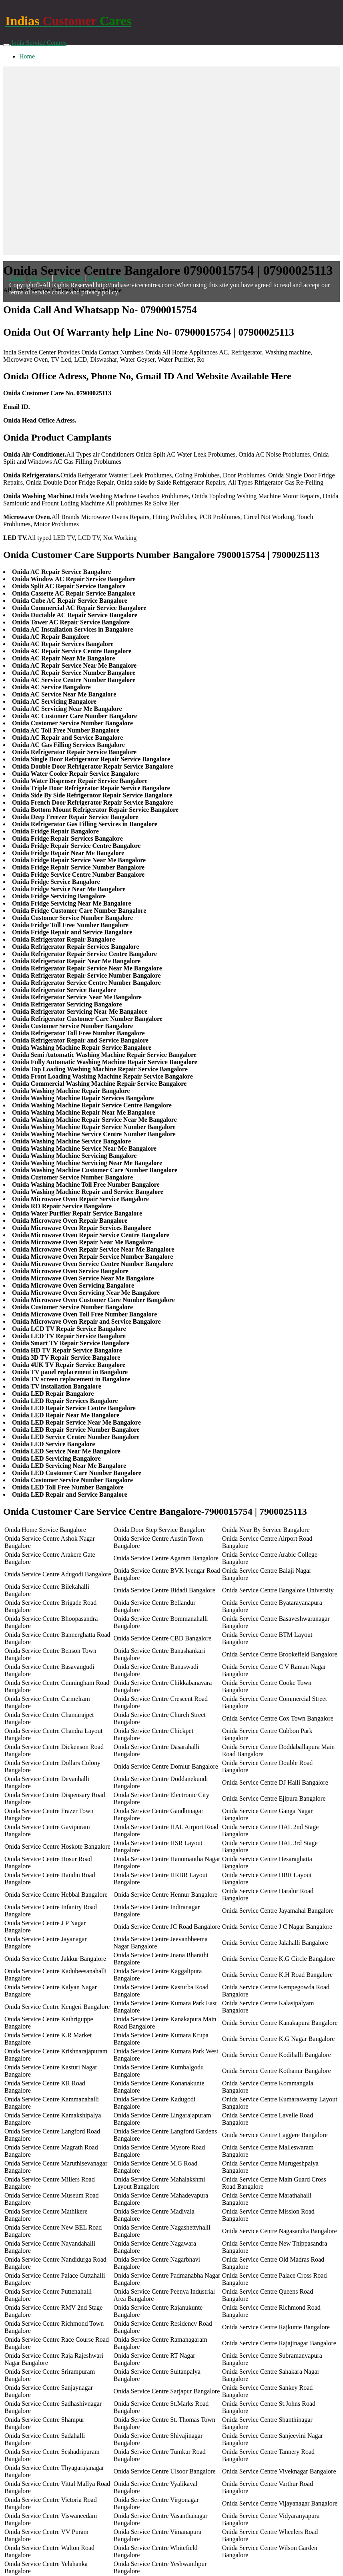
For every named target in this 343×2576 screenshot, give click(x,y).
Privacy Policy (106, 277)
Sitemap (39, 277)
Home (27, 56)
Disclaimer (69, 277)
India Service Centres (38, 42)
